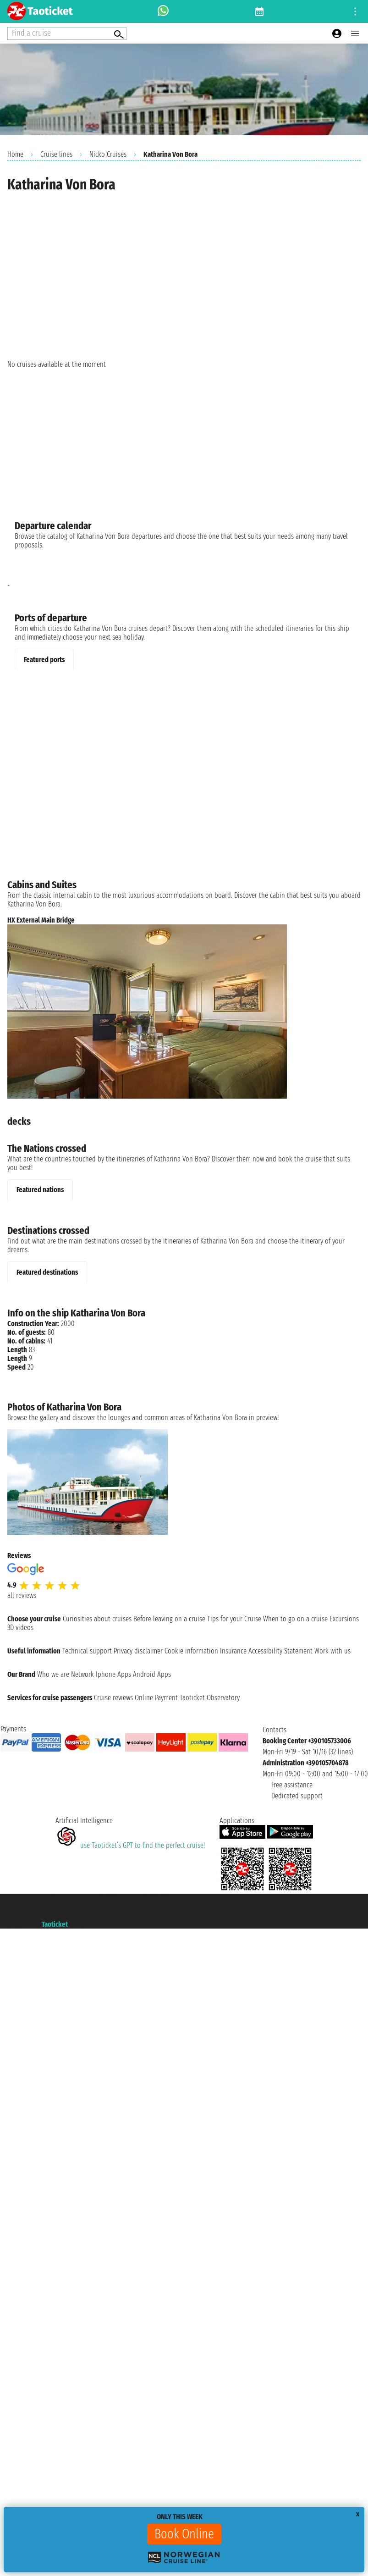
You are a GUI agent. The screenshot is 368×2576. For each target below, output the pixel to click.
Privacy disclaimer (138, 1651)
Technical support (87, 1651)
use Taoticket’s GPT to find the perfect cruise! (130, 1845)
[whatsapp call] (163, 11)
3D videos (20, 1627)
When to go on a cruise (295, 1618)
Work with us (332, 1651)
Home (15, 154)
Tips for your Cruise (234, 1618)
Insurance (233, 1651)
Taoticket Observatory (210, 1697)
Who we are (53, 1674)
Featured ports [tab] (44, 659)
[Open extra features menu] (66, 33)
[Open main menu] (355, 33)
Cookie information (191, 1651)
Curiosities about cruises (97, 1618)
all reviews (21, 1595)
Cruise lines (56, 154)
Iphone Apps (113, 1674)
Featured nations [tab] (40, 1189)
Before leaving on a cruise (169, 1618)
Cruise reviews (113, 1697)
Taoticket (55, 1924)
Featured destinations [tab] (47, 1272)
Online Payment (156, 1697)
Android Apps (152, 1674)
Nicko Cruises (107, 154)
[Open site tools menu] (355, 11)
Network (82, 1674)
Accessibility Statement (280, 1651)
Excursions (344, 1618)
